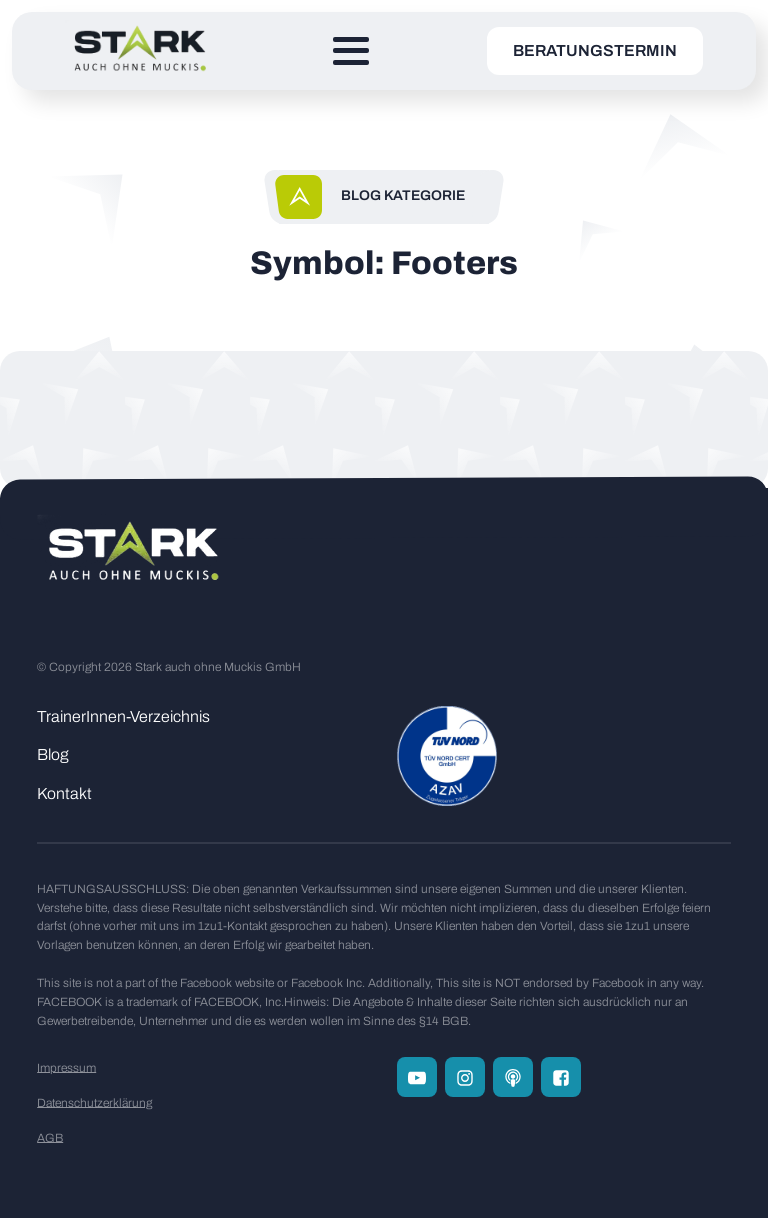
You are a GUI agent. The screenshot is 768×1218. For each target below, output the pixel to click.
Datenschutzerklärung (94, 1103)
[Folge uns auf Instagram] (465, 1077)
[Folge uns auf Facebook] (561, 1077)
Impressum (66, 1068)
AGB (50, 1138)
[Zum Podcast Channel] (513, 1077)
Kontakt (64, 793)
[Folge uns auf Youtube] (417, 1077)
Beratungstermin (595, 50)
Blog (53, 754)
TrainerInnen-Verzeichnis (123, 716)
